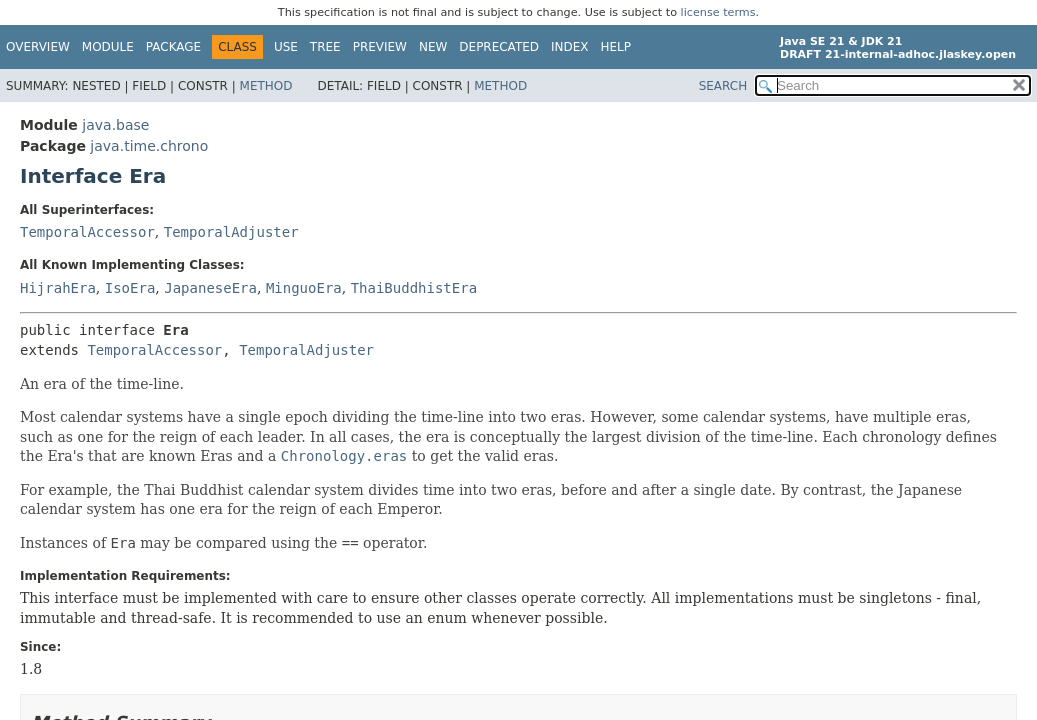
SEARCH (723, 86)
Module (108, 47)
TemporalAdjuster (231, 232)
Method (266, 86)
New (433, 47)
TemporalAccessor (87, 232)
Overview (38, 47)
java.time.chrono (149, 146)
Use (286, 47)
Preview (380, 47)
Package (173, 47)
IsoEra (130, 288)
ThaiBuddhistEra (414, 288)
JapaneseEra (210, 288)
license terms (718, 12)
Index (570, 47)
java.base (115, 125)
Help (616, 47)
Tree (325, 47)
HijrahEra (58, 288)
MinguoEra (304, 288)
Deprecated (499, 47)
